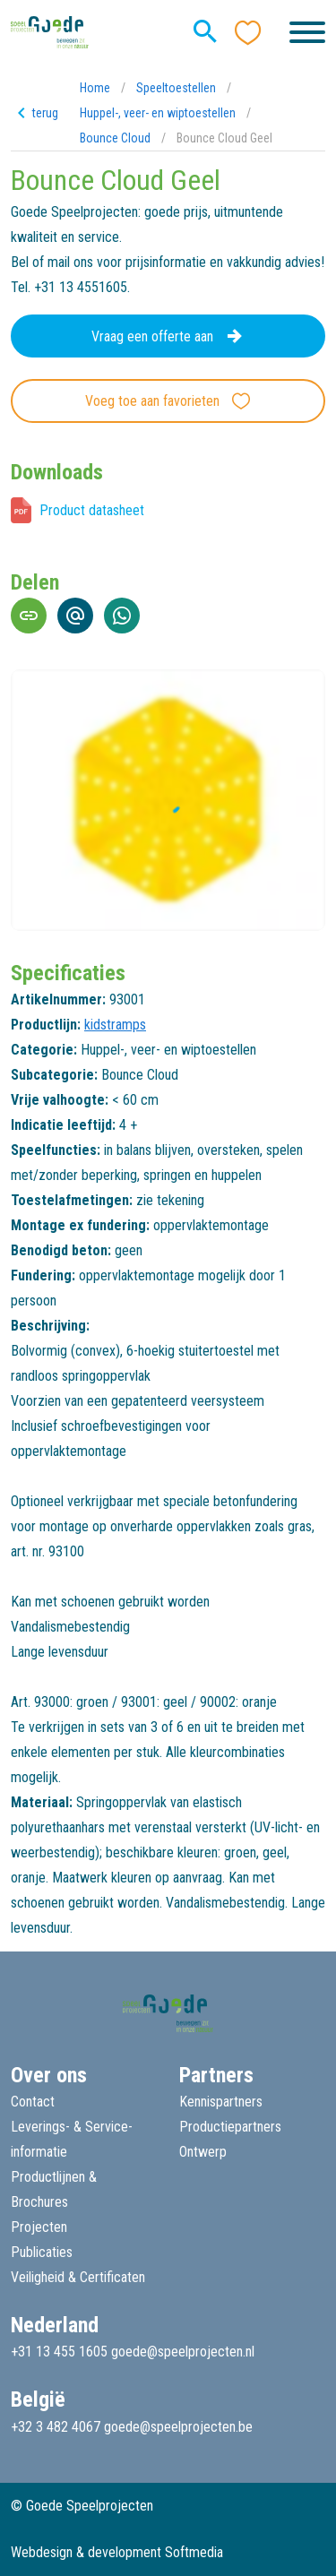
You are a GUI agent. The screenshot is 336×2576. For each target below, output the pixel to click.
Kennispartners (221, 2101)
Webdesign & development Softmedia (117, 2552)
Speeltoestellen (176, 88)
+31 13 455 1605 (59, 2351)
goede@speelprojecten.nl (182, 2351)
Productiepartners (230, 2126)
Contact (33, 2101)
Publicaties (42, 2252)
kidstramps (115, 1024)
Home (95, 88)
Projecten (39, 2227)
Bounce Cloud (115, 138)
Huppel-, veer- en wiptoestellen (158, 113)
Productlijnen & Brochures (54, 2189)
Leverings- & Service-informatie (72, 2139)
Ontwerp (203, 2151)
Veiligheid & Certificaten (78, 2277)
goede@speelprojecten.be (178, 2426)
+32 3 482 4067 (55, 2426)
